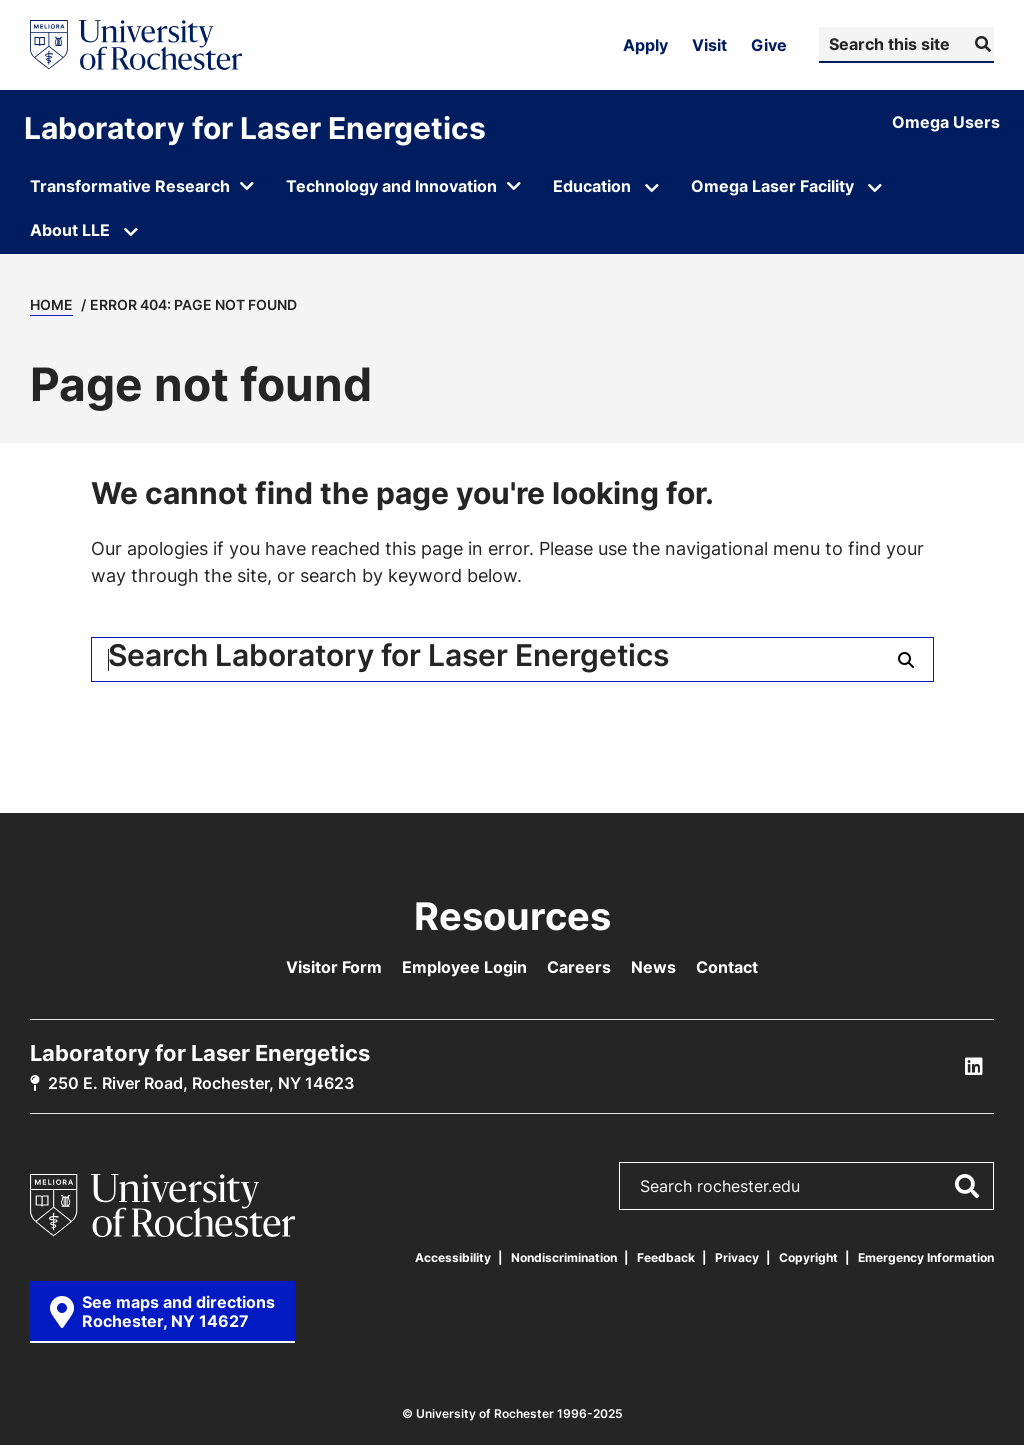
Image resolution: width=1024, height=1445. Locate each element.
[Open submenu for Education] (652, 188)
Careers (579, 967)
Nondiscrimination (564, 1257)
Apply (645, 45)
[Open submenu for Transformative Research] (142, 188)
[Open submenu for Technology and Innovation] (403, 188)
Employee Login (464, 967)
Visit (709, 45)
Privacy (737, 1257)
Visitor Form (334, 967)
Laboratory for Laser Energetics (255, 128)
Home (51, 304)
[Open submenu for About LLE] (131, 232)
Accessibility (453, 1257)
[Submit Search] (980, 44)
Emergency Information (926, 1257)
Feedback (666, 1257)
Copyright (808, 1257)
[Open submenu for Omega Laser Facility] (875, 188)
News (653, 967)
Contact (727, 967)
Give (769, 45)
